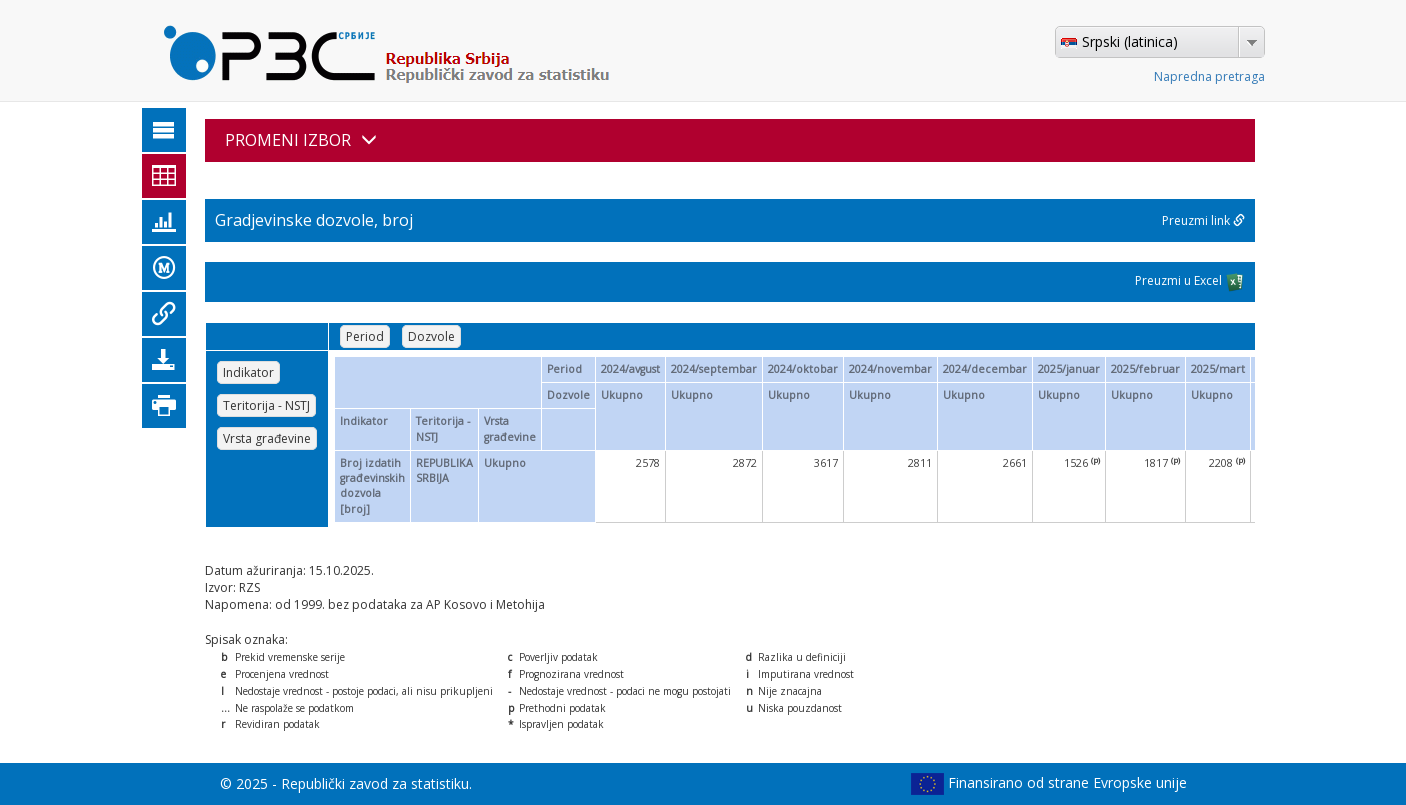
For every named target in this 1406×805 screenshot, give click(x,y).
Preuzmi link (1203, 220)
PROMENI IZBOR (301, 140)
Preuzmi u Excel (1190, 282)
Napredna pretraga (1209, 76)
